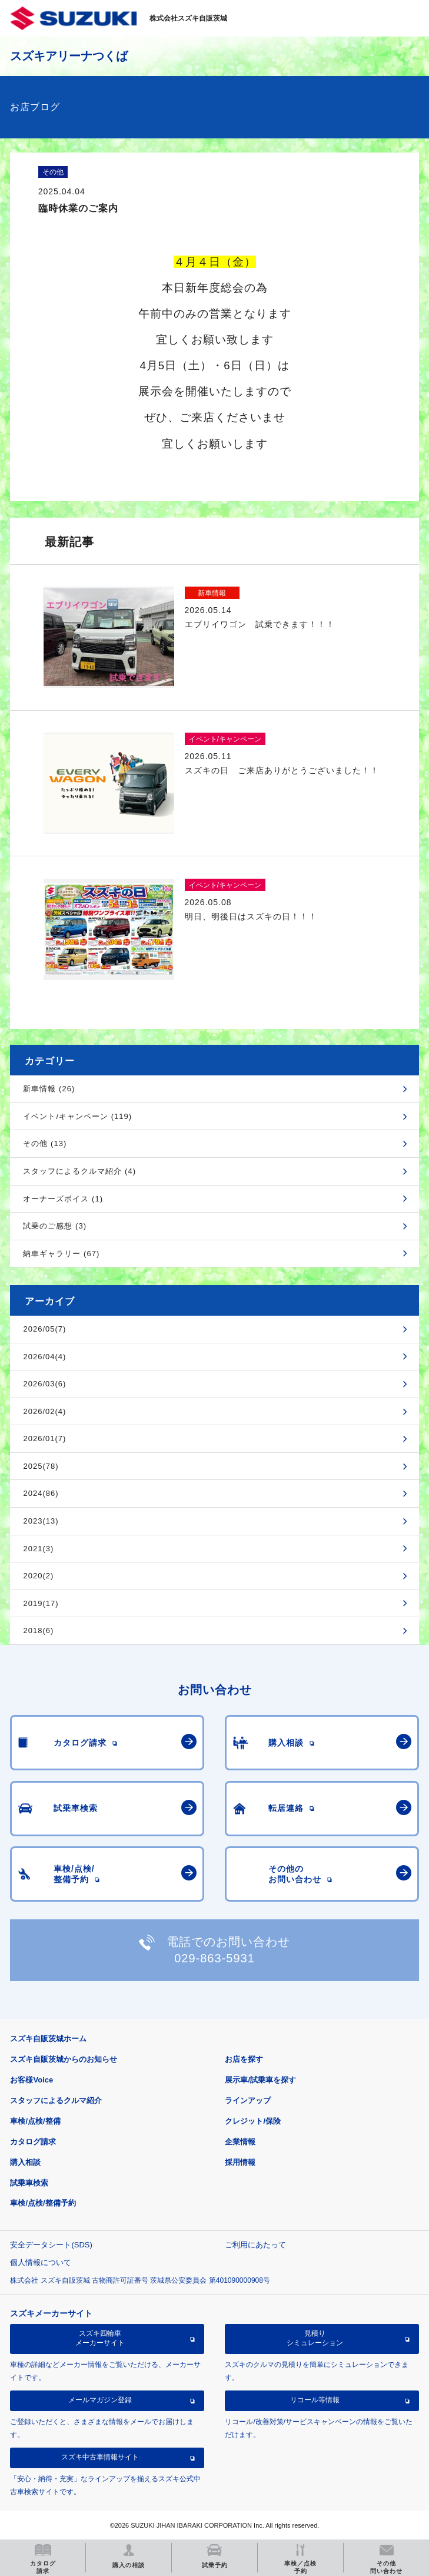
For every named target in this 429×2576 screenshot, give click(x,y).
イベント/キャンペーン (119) (77, 1116)
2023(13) (40, 1521)
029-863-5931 (214, 1958)
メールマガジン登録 (100, 2400)
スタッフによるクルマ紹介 (56, 2100)
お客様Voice (31, 2079)
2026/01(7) (44, 1438)
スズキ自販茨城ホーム (48, 2038)
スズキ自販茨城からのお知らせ (63, 2059)
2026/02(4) (44, 1411)
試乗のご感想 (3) (55, 1225)
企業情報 (240, 2141)
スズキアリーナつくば (69, 55)
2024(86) (40, 1493)
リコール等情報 (315, 2400)
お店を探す (244, 2059)
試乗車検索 (29, 2182)
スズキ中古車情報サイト (100, 2457)
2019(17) (40, 1603)
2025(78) (40, 1466)
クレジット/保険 (253, 2121)
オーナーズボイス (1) (63, 1198)
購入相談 (25, 2162)
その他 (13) (44, 1143)
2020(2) (38, 1575)
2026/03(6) (44, 1383)
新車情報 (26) (49, 1088)
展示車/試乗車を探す (260, 2079)
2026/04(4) (44, 1356)
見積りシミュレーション (315, 2338)
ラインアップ (248, 2100)
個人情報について (40, 2262)
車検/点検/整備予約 (42, 2202)
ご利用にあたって (255, 2244)
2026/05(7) (44, 1329)
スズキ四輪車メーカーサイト (100, 2338)
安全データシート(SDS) (51, 2244)
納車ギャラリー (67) (61, 1253)
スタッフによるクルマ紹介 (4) (79, 1171)
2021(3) (38, 1548)
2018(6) (38, 1630)
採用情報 (240, 2162)
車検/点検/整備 (35, 2121)
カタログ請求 (33, 2141)
